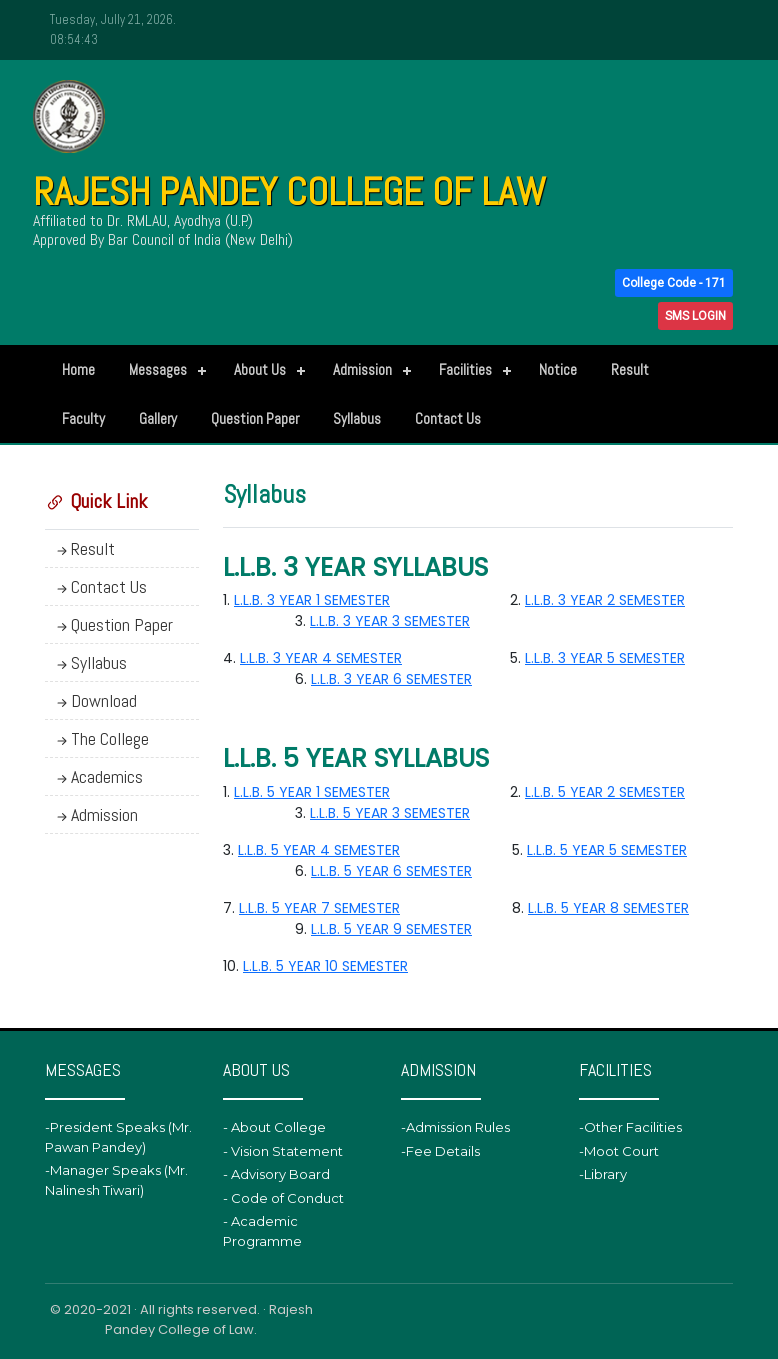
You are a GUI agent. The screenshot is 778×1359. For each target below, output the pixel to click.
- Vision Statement (283, 1151)
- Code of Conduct (283, 1198)
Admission (362, 369)
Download (95, 700)
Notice (558, 369)
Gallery (158, 418)
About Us (260, 369)
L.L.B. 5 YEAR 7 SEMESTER (319, 908)
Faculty (83, 418)
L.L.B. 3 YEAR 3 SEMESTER (390, 621)
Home (78, 369)
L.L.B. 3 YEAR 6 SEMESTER (391, 679)
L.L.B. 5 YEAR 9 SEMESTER (391, 929)
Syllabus (357, 418)
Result (630, 369)
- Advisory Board (276, 1174)
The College (101, 738)
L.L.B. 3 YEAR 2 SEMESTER (605, 600)
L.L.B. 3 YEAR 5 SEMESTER (605, 658)
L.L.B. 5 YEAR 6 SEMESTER (391, 871)
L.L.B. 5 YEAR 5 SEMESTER (607, 850)
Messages (158, 369)
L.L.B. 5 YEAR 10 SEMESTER (325, 966)
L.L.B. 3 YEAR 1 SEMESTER (312, 600)
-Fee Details (440, 1151)
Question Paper (255, 418)
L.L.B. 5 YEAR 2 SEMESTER (605, 792)
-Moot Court (619, 1151)
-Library (603, 1174)
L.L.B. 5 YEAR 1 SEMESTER (312, 792)
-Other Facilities (630, 1127)
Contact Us (448, 418)
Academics (98, 776)
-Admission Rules (455, 1127)
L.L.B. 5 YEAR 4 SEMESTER (319, 850)
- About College (274, 1127)
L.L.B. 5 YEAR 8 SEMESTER (608, 908)
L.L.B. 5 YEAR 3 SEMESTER (390, 813)
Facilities (465, 369)
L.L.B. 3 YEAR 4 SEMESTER (321, 658)
